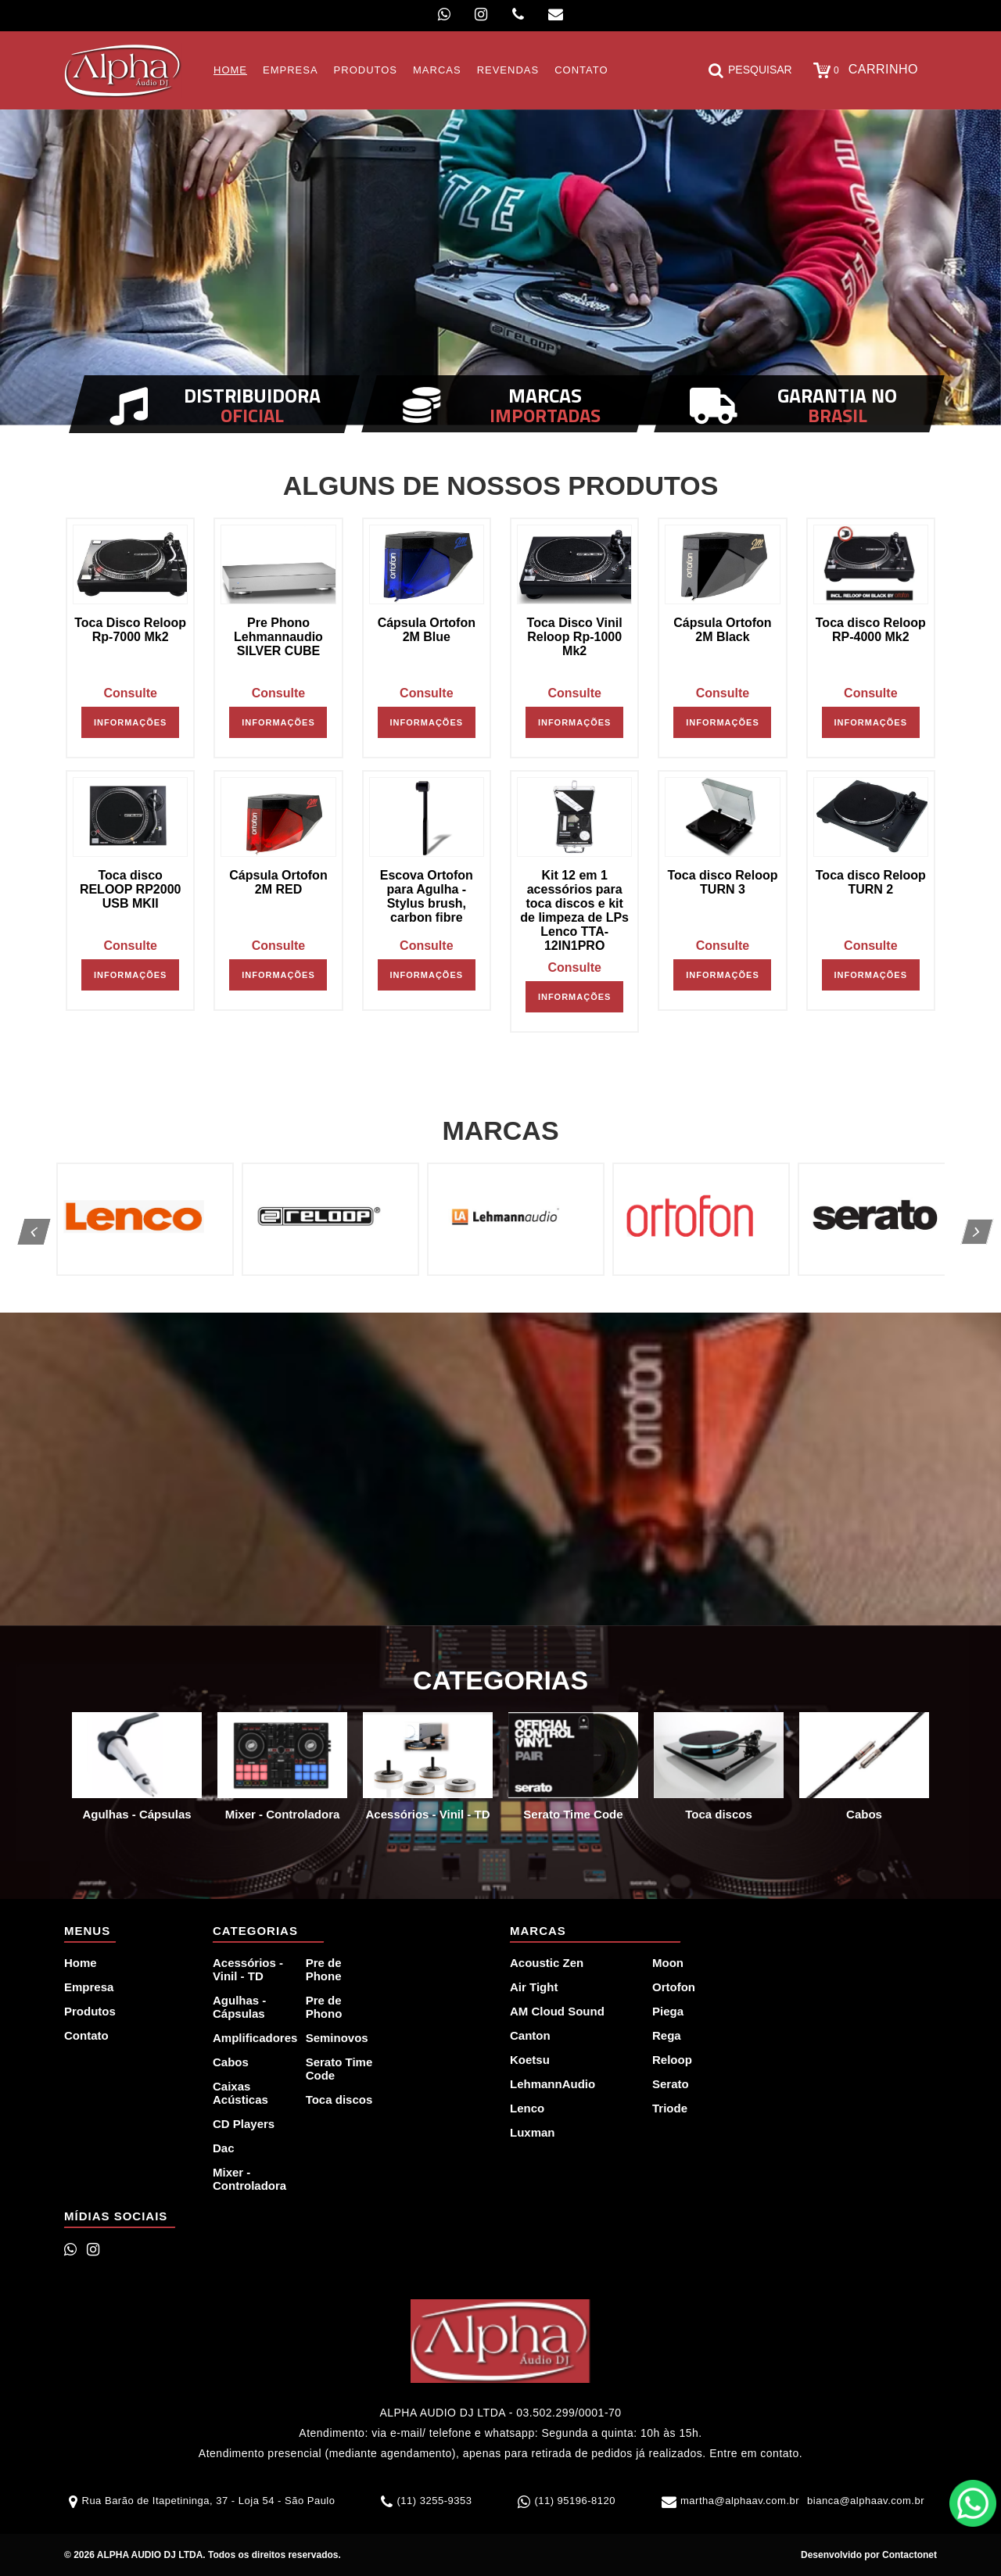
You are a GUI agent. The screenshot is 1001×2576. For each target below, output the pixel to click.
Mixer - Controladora (249, 2179)
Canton (530, 2035)
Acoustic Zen (546, 1962)
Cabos (231, 2062)
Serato (670, 2084)
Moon (667, 1962)
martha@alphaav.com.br (739, 2500)
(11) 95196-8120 (574, 2500)
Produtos (90, 2011)
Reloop (672, 2059)
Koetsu (530, 2059)
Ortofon (673, 1987)
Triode (669, 2108)
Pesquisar (750, 70)
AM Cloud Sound (557, 2011)
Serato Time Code (339, 2068)
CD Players (243, 2123)
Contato (86, 2035)
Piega (667, 2011)
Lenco (527, 2108)
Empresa (88, 1987)
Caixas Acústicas (240, 2093)
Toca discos (339, 2099)
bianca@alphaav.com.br (865, 2500)
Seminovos (337, 2037)
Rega (666, 2035)
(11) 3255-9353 (434, 2500)
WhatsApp (972, 2503)
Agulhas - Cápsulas (239, 2007)
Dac (224, 2148)
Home (80, 1962)
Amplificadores (250, 2037)
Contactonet (908, 2554)
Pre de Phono (324, 2007)
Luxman (532, 2132)
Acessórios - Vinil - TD (248, 1969)
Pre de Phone (324, 1969)
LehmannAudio (552, 2084)
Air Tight (534, 1987)
